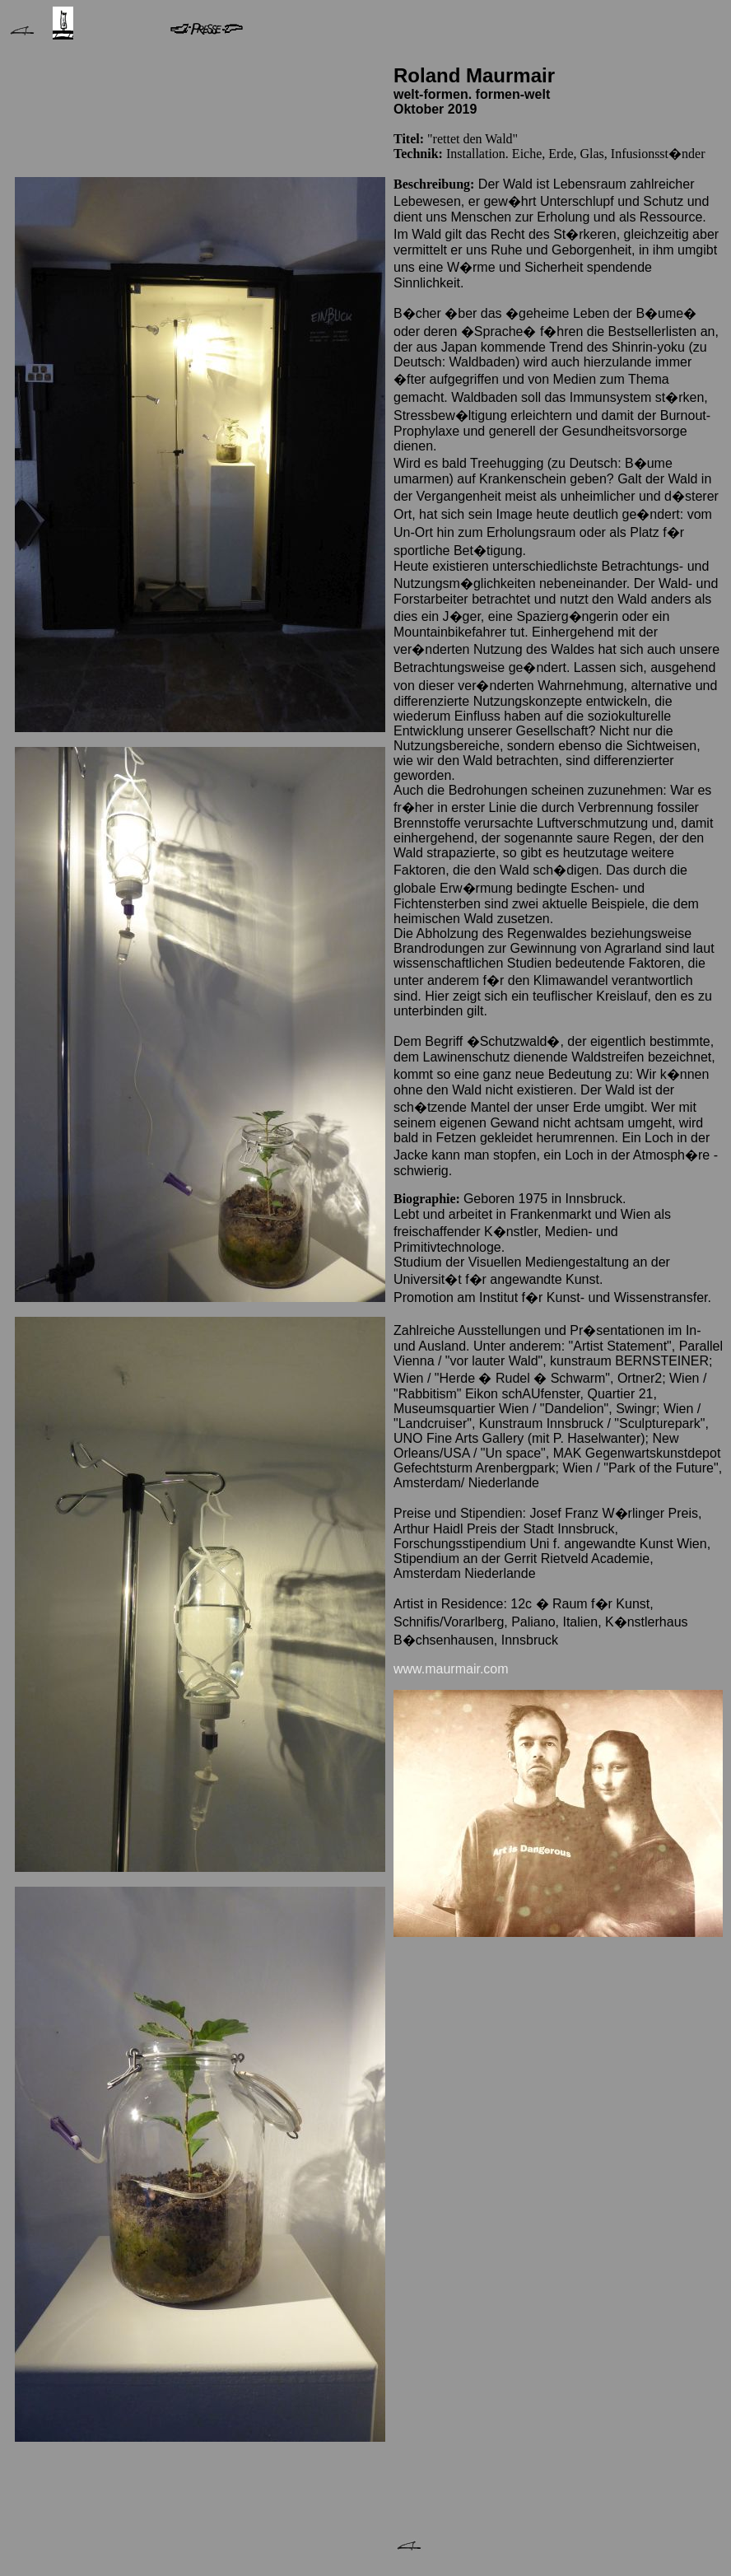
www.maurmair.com (451, 1669)
